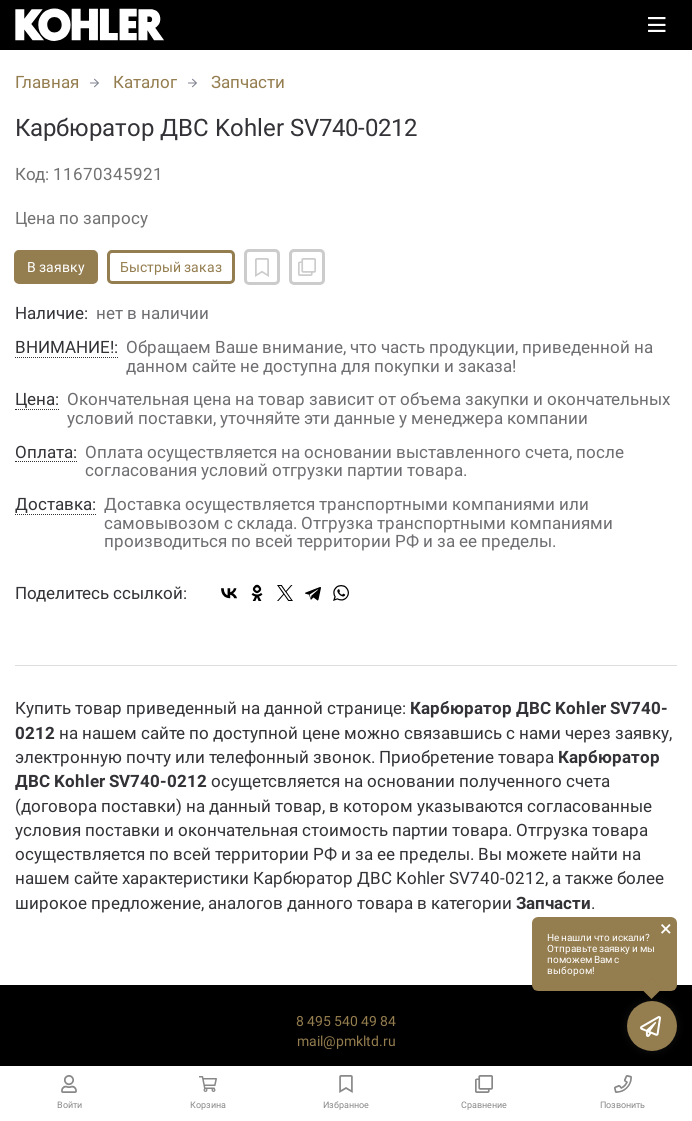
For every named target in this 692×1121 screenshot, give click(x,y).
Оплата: (46, 452)
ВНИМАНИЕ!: (66, 347)
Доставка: (55, 504)
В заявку (56, 267)
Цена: (37, 399)
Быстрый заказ (171, 267)
